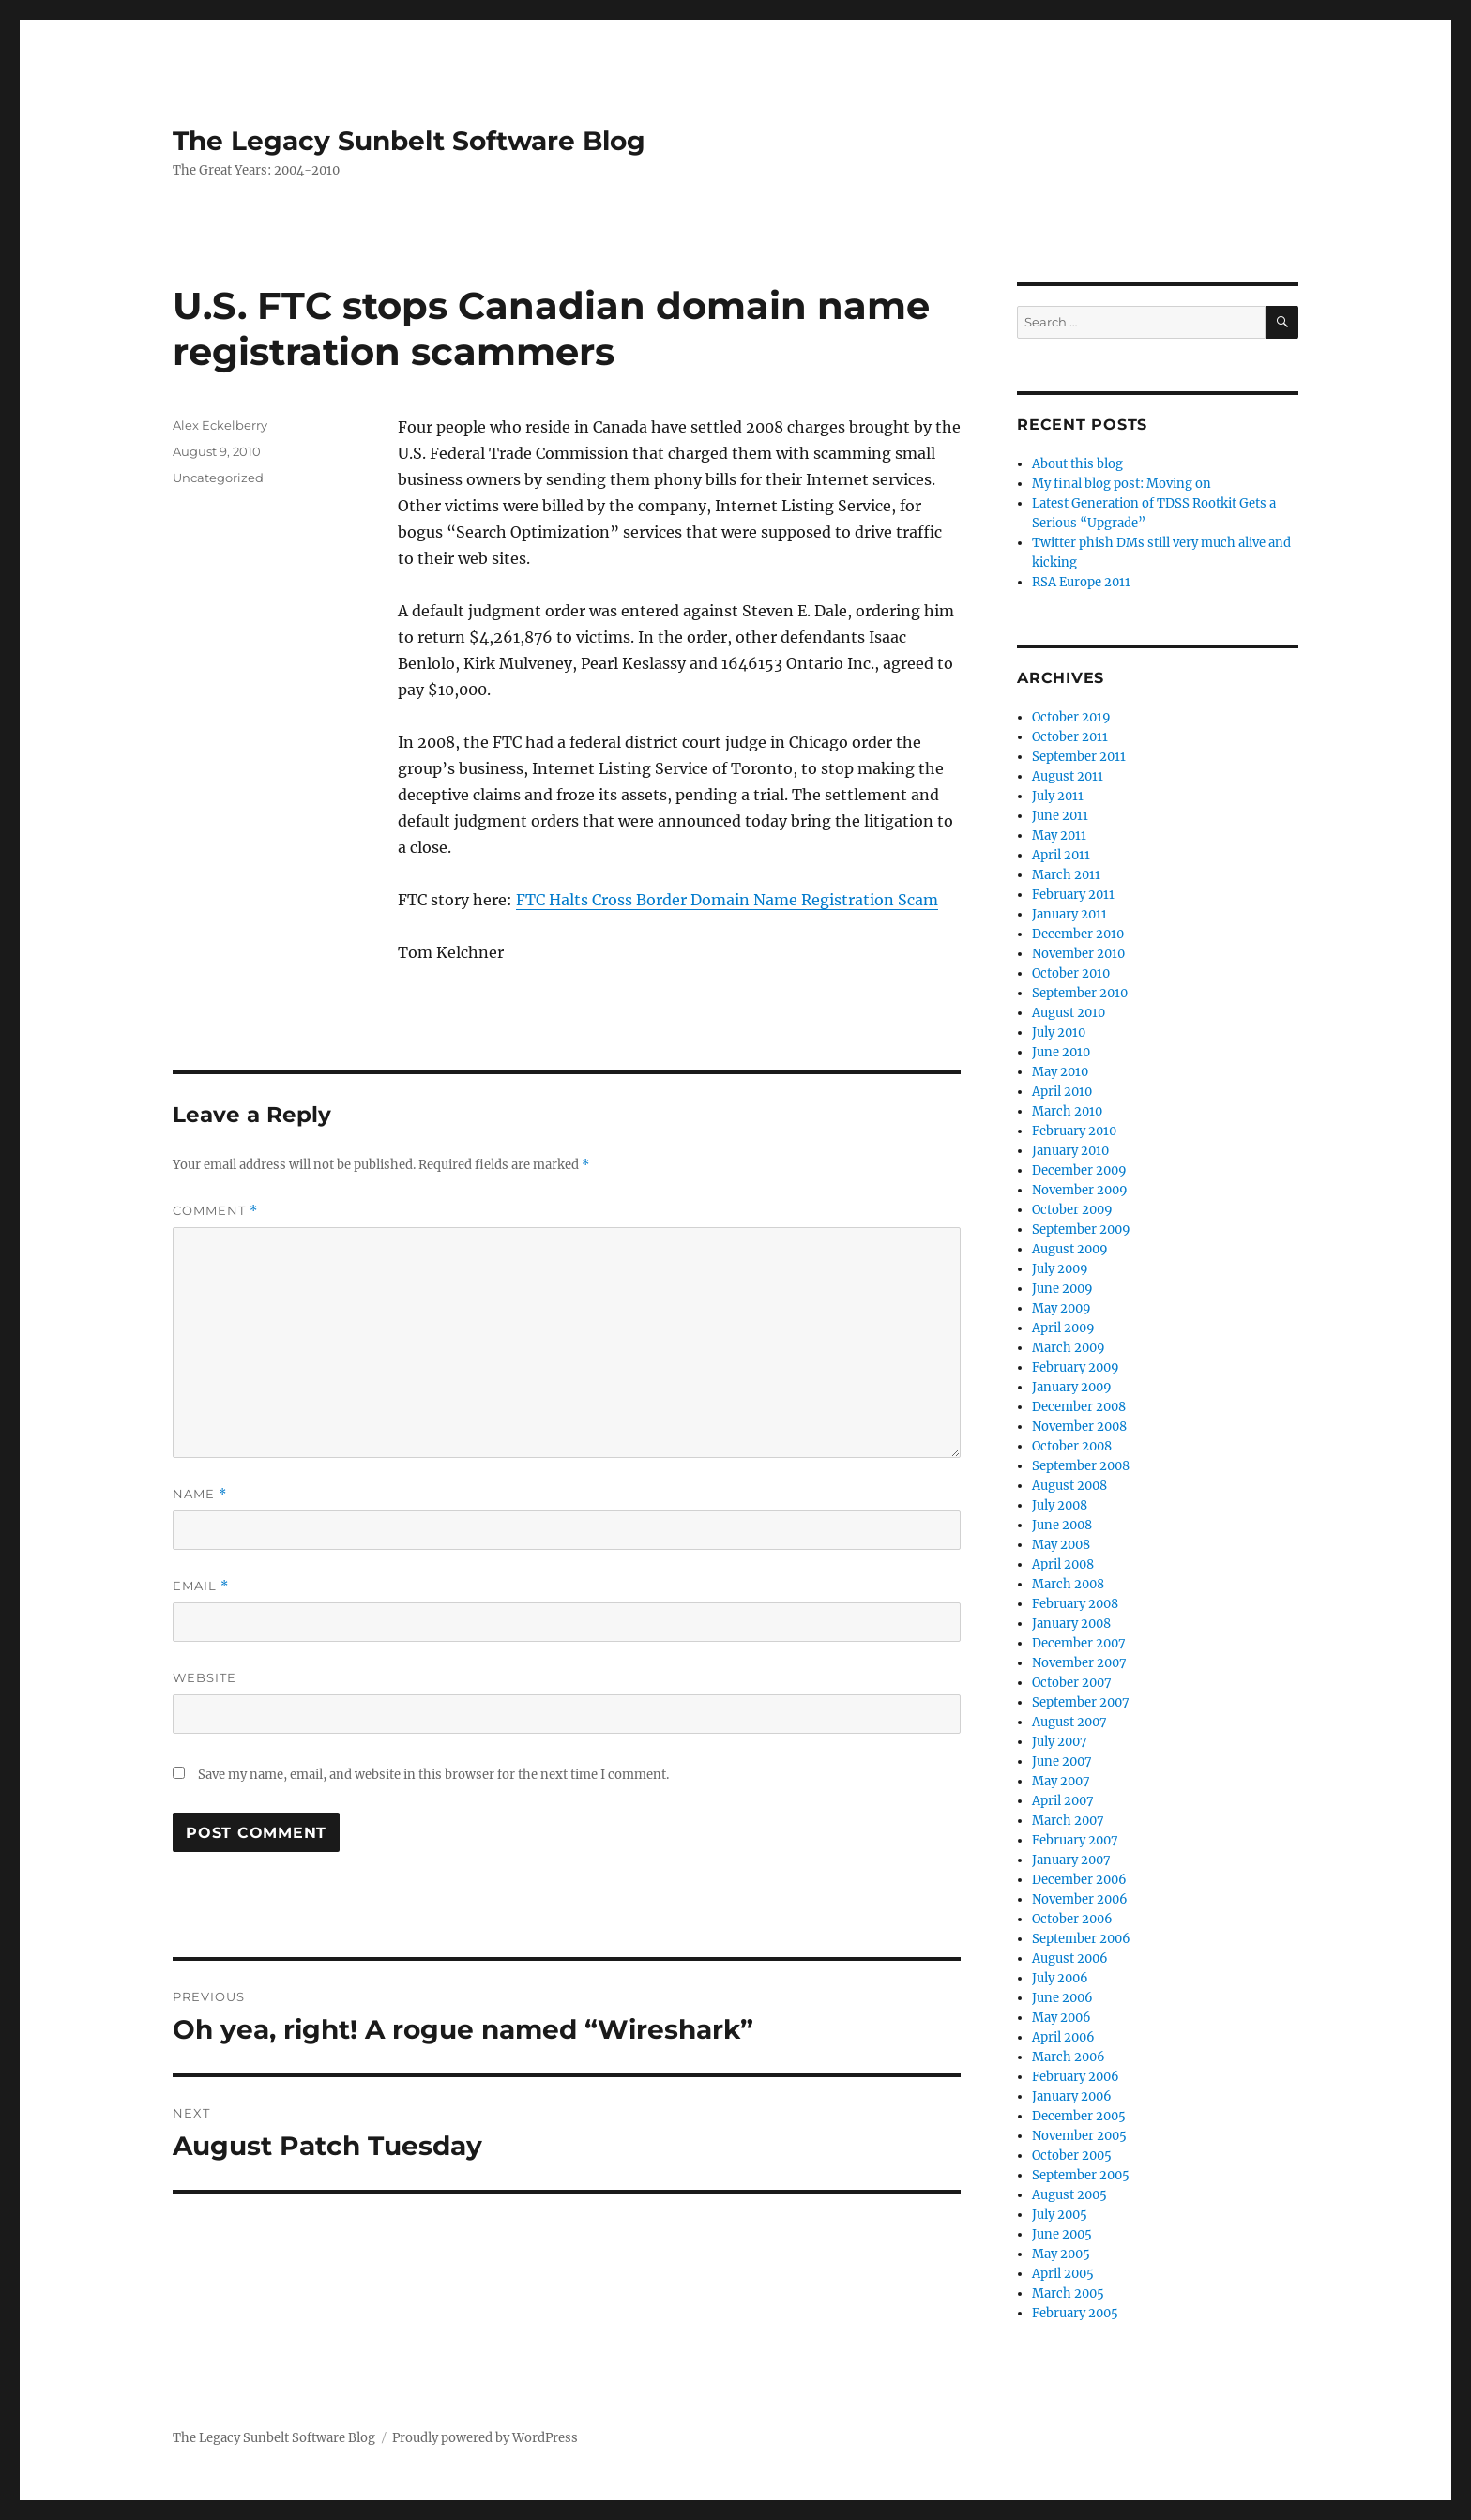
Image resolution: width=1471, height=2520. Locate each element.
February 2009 (1075, 1367)
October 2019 (1071, 717)
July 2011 (1058, 796)
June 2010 (1061, 1052)
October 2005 (1072, 2155)
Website (204, 1677)
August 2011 (1067, 776)
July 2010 (1058, 1032)
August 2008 (1069, 1486)
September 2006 (1081, 1939)
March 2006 (1068, 2057)
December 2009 (1079, 1170)
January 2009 (1072, 1387)
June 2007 (1062, 1761)
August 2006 (1070, 1958)
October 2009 (1072, 1210)
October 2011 (1070, 737)
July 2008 (1059, 1505)
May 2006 (1061, 2018)
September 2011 (1079, 757)
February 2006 (1075, 2077)
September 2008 (1081, 1466)
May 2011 (1059, 835)
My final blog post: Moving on (1121, 484)
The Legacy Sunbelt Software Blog (409, 141)
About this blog (1077, 464)
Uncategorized (218, 477)
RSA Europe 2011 (1081, 582)
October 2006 (1072, 1919)
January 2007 (1071, 1860)
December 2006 (1079, 1880)
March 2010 (1067, 1111)
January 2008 (1071, 1624)
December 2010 (1078, 934)
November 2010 (1078, 954)
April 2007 (1063, 1801)
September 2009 (1081, 1229)
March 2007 (1068, 1821)
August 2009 (1070, 1249)
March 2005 (1068, 2293)
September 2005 (1081, 2175)
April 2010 (1062, 1092)
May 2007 (1061, 1781)
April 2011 (1061, 855)
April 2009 (1063, 1328)
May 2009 (1061, 1308)
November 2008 (1079, 1427)
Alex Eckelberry (220, 425)
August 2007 (1069, 1722)
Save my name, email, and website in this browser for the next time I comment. (433, 1775)
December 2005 (1079, 2116)
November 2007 (1079, 1663)
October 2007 (1072, 1683)
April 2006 (1063, 2037)
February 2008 (1075, 1604)
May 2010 (1060, 1072)
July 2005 (1059, 2215)
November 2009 (1080, 1190)
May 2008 (1061, 1545)
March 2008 (1068, 1584)
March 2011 (1066, 875)
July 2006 (1060, 1978)
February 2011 (1073, 895)
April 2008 (1063, 1564)
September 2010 (1080, 993)
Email (201, 1586)
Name (200, 1494)
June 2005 (1062, 2234)
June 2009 (1062, 1289)
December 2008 (1079, 1407)
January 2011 (1069, 914)
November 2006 (1080, 1899)
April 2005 (1063, 2274)
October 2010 (1071, 973)
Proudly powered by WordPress (485, 2438)
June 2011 (1060, 816)
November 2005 (1079, 2136)
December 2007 (1079, 1643)
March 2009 (1068, 1348)
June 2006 (1062, 1998)
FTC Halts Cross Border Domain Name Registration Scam (727, 899)
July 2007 (1059, 1742)
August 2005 (1069, 2195)
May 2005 (1061, 2254)
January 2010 (1070, 1151)
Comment (215, 1211)
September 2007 (1081, 1702)
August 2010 (1068, 1013)
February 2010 (1074, 1131)
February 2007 (1075, 1840)
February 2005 (1075, 2313)
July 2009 (1060, 1269)
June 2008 (1062, 1525)
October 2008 (1072, 1446)
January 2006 (1072, 2096)
